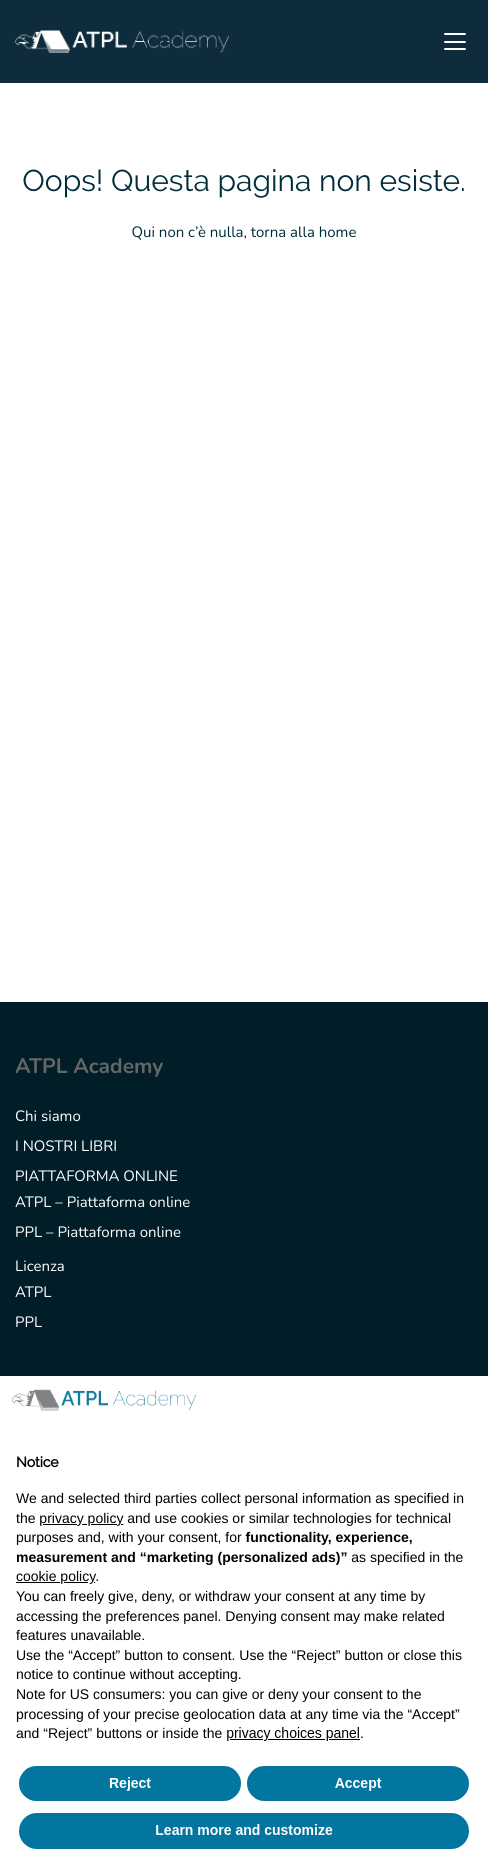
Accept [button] (358, 1783)
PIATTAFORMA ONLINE (96, 1177)
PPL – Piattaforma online (98, 1233)
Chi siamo (48, 1117)
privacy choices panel (293, 1733)
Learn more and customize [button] (243, 1830)
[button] (462, 1408)
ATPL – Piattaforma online (102, 1203)
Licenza (40, 1267)
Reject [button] (130, 1783)
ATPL (33, 1293)
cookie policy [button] (55, 1576)
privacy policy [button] (81, 1518)
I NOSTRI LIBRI (66, 1147)
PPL (28, 1323)
